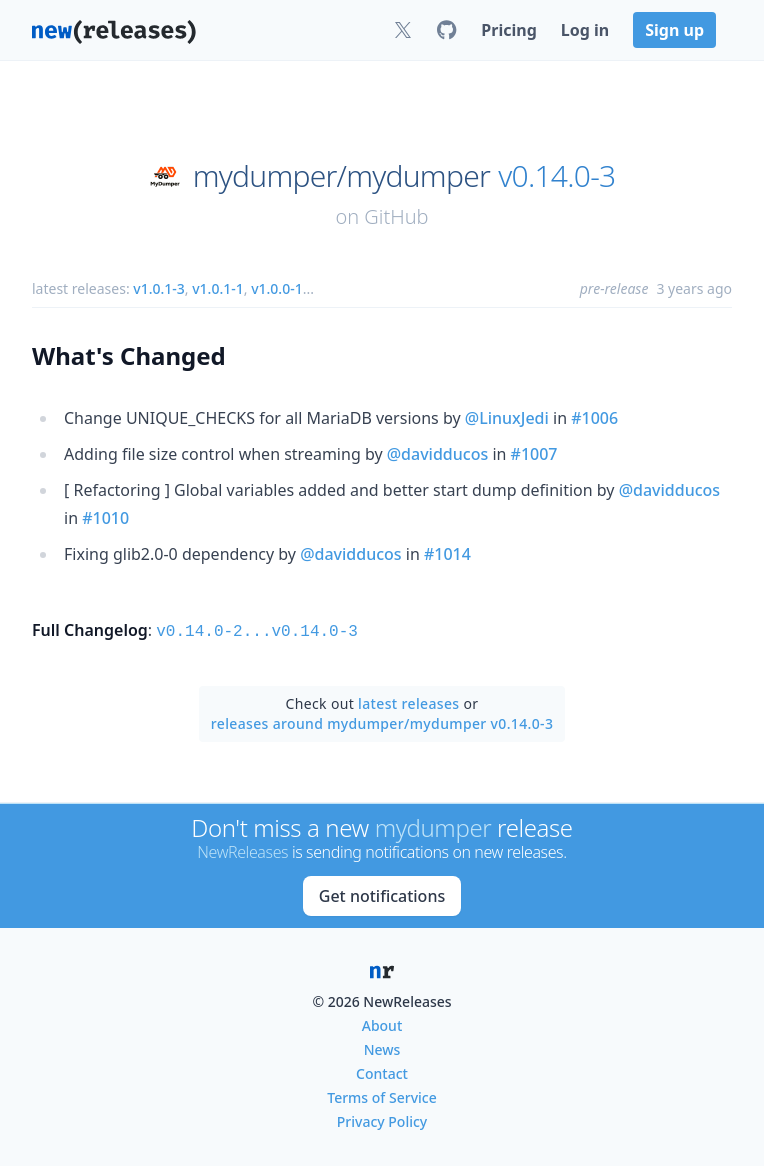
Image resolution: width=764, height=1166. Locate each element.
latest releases (408, 701)
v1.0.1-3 (159, 288)
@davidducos (438, 454)
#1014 (447, 554)
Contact (382, 1071)
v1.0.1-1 (218, 288)
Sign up (674, 30)
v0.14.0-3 (556, 176)
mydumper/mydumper (341, 176)
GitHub (396, 216)
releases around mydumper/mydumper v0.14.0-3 (382, 721)
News (382, 1047)
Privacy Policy (382, 1119)
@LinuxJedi (507, 418)
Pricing (508, 30)
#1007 (534, 454)
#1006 (594, 418)
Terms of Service (381, 1095)
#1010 (105, 518)
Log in (585, 30)
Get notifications (382, 894)
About (382, 1023)
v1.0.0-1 (277, 288)
